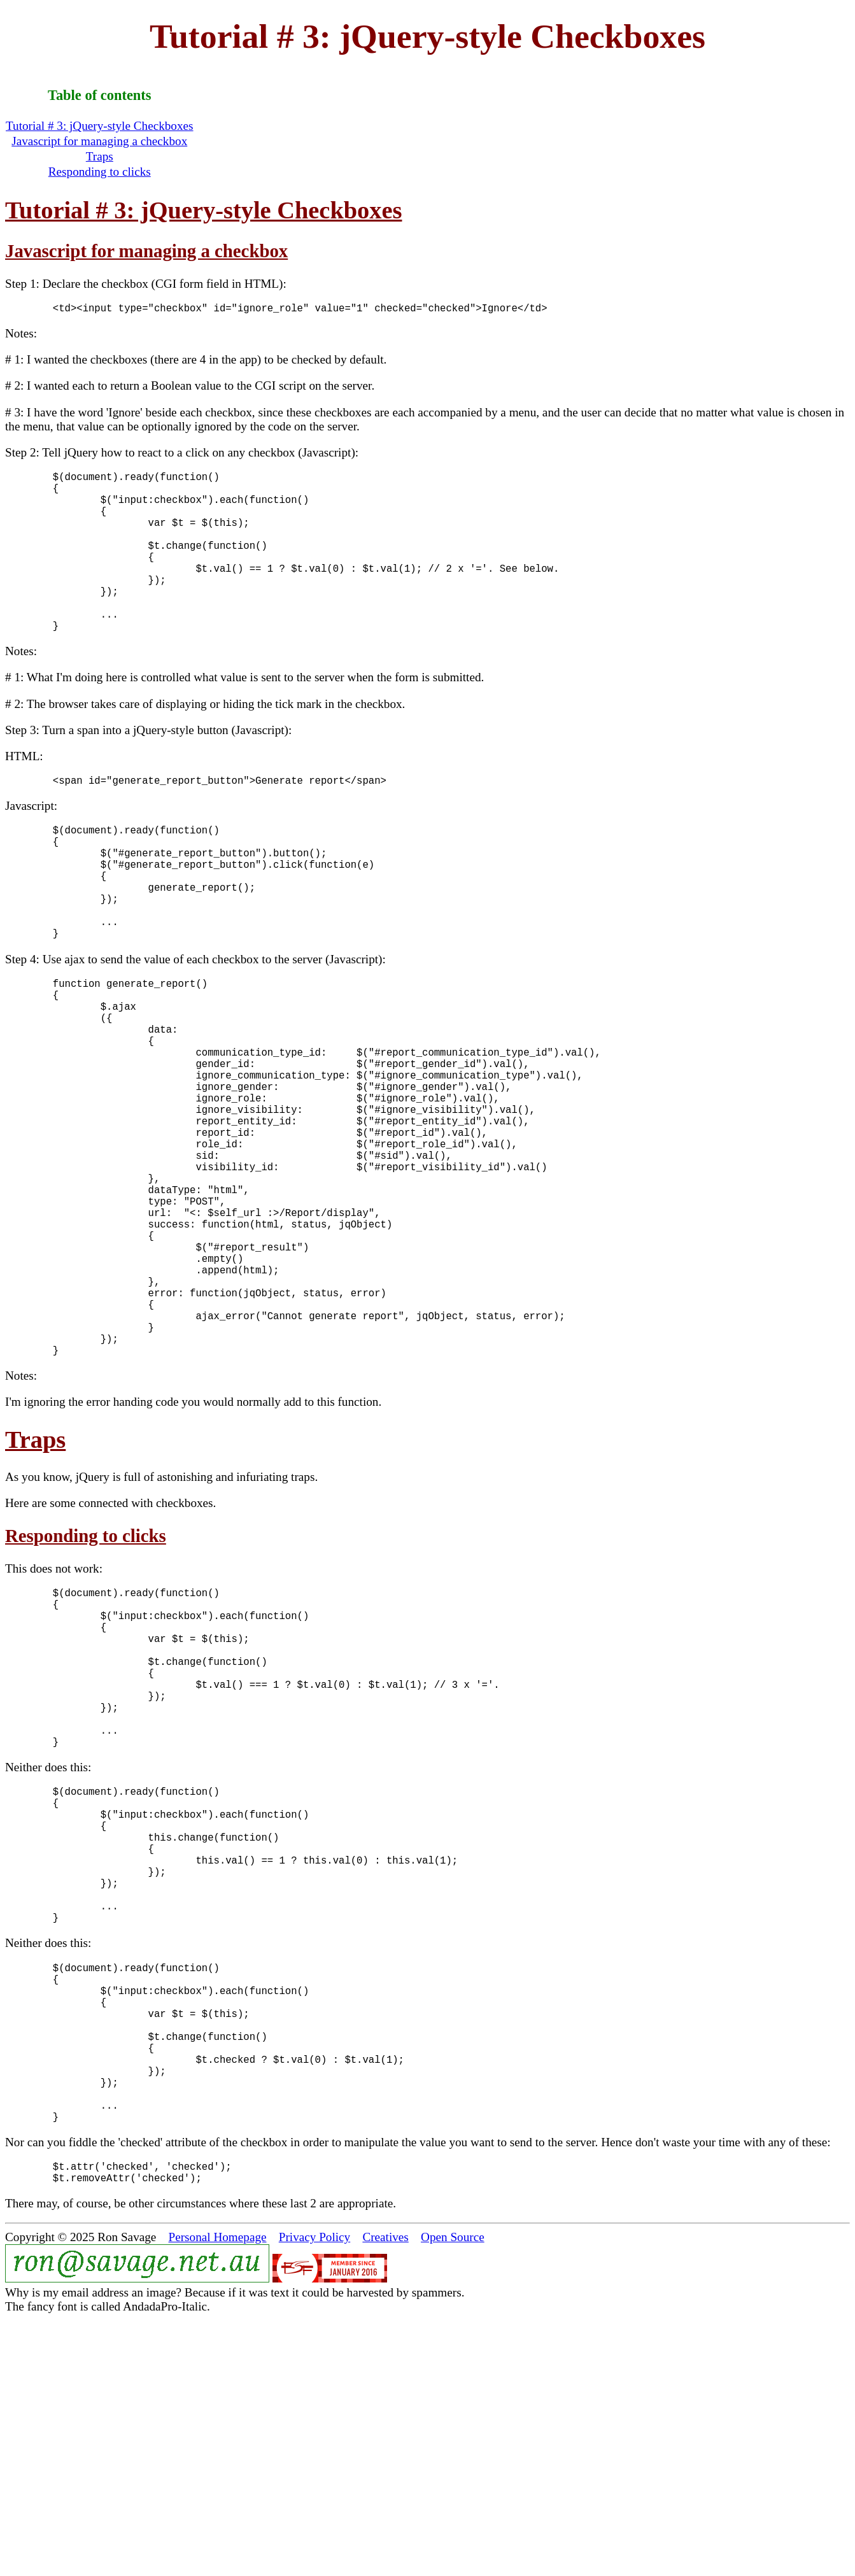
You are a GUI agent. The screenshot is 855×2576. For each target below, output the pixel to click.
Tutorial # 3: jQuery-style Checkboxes (100, 125)
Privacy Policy (314, 2494)
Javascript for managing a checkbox (99, 141)
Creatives (385, 2494)
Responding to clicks (99, 171)
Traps (99, 156)
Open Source (452, 2494)
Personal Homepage (218, 2494)
